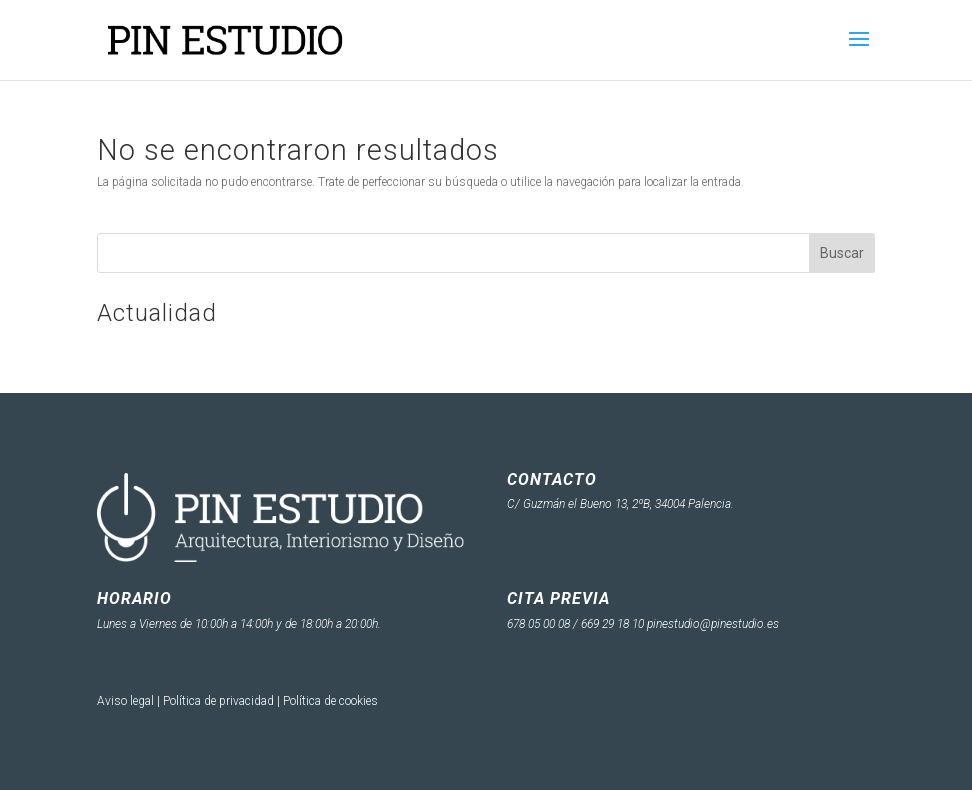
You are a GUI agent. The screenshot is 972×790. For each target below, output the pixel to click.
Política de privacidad (218, 701)
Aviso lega (124, 701)
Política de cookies (330, 701)
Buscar (842, 253)
